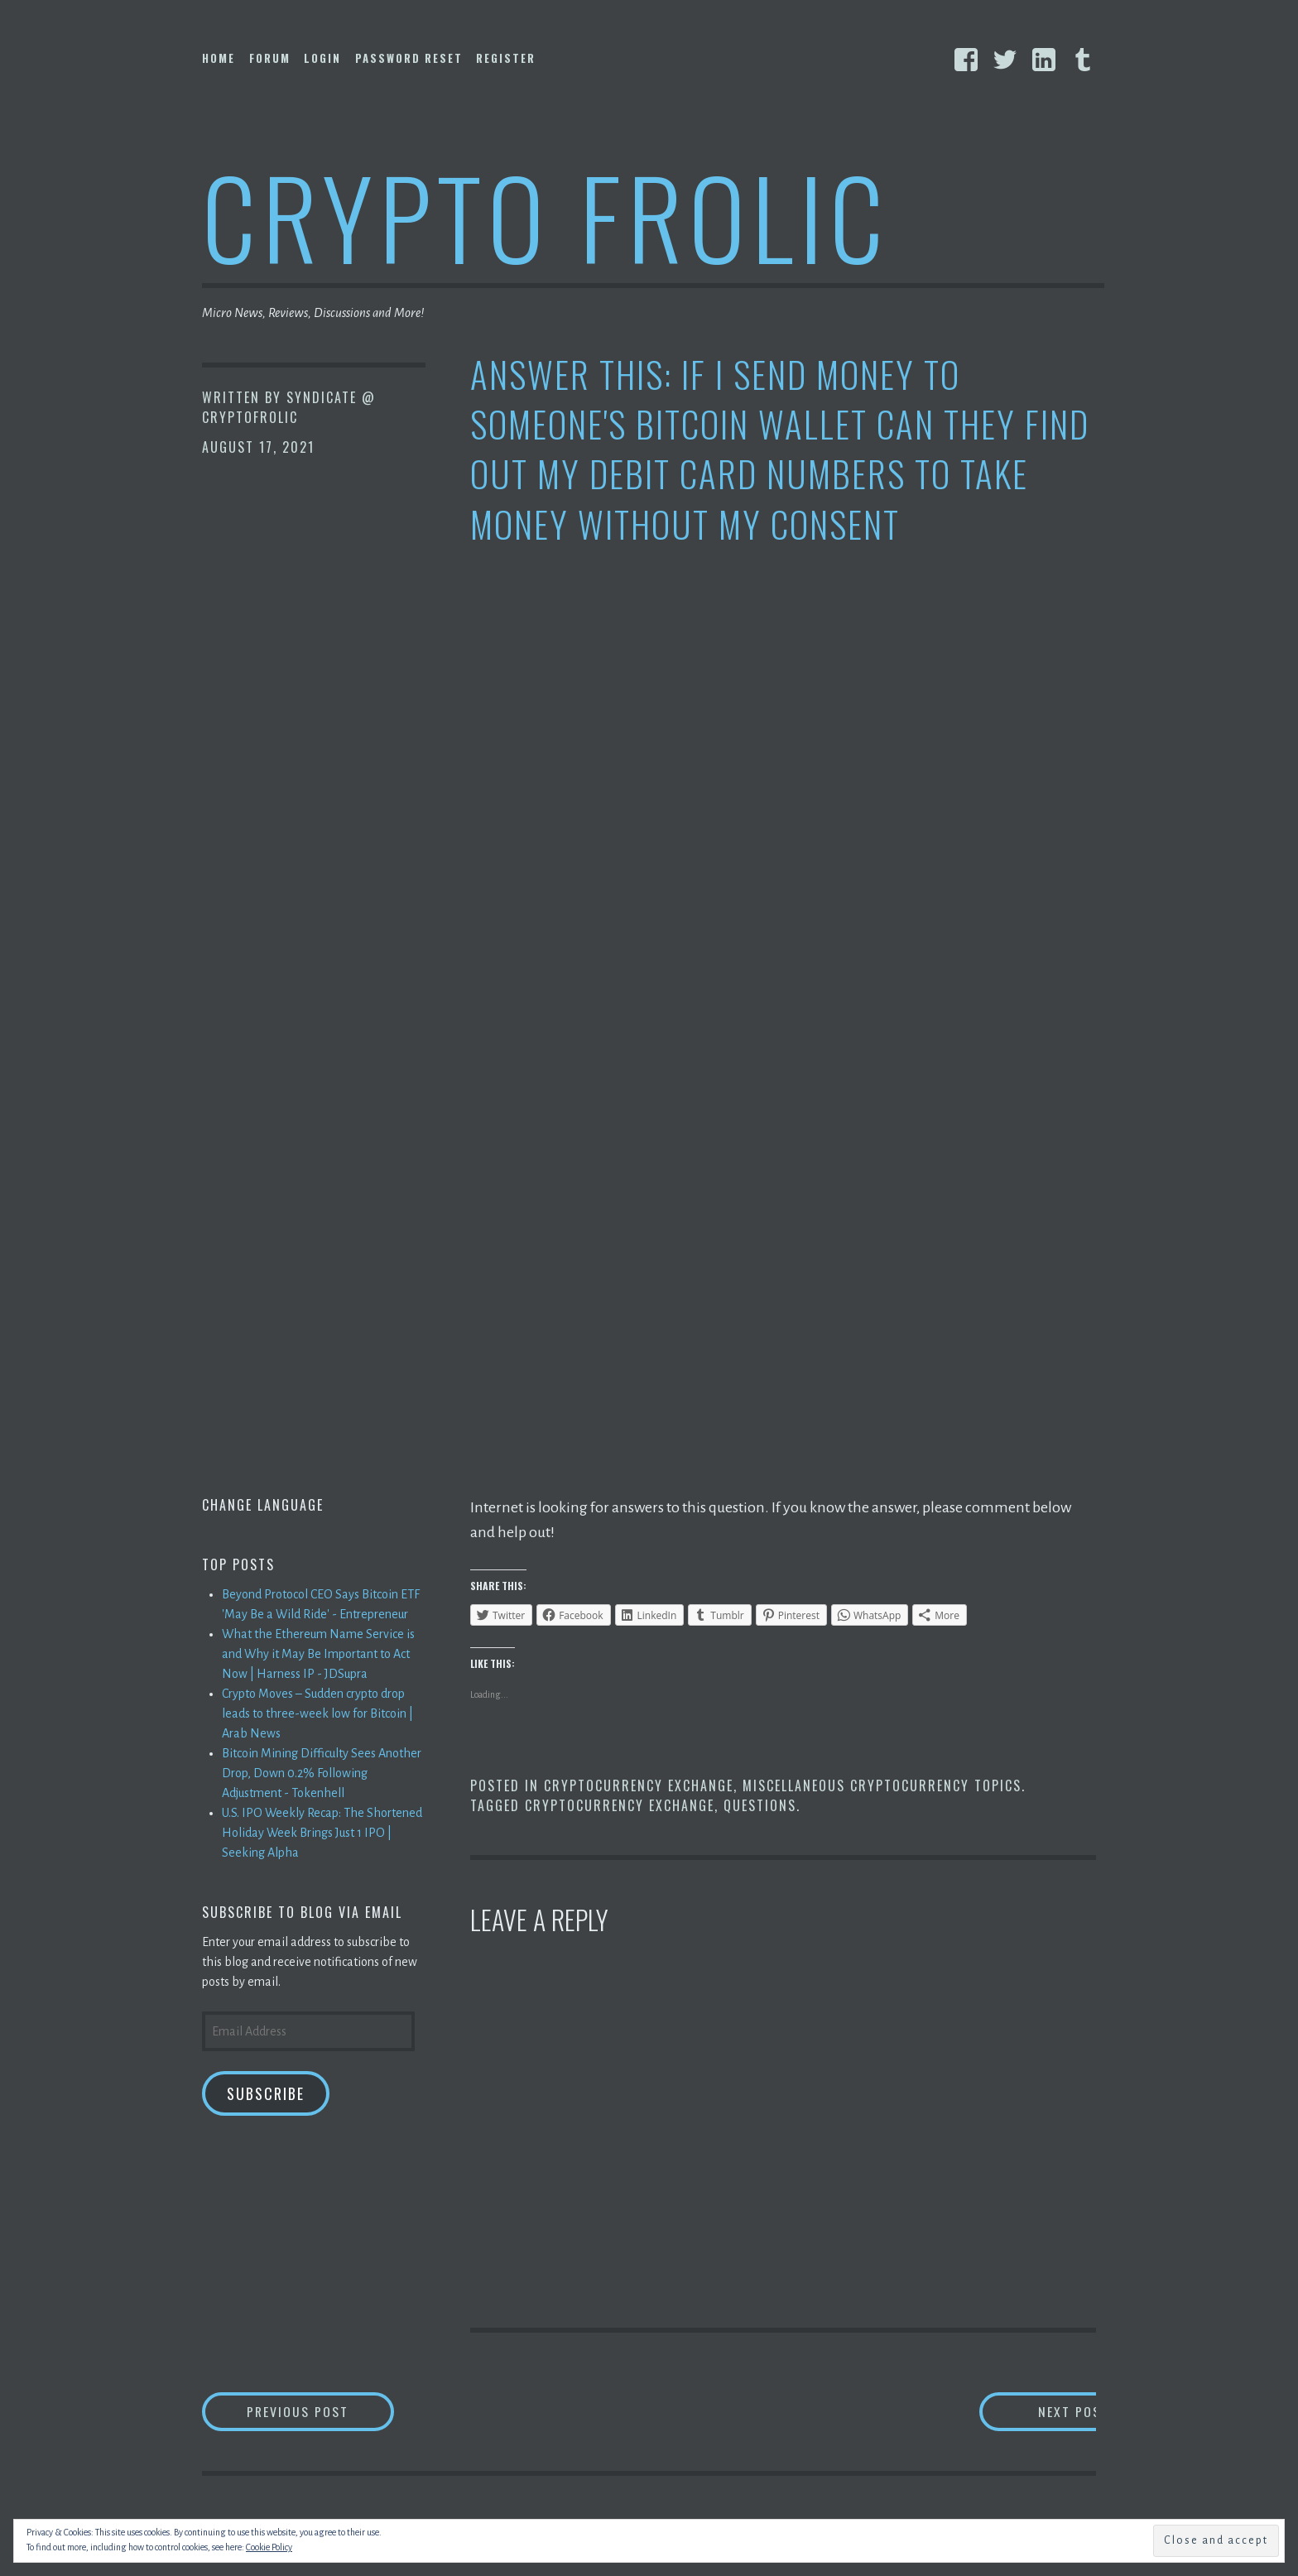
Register (506, 58)
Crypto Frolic (546, 216)
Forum (270, 58)
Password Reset (409, 58)
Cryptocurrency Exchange (638, 1785)
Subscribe (266, 2093)
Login (322, 58)
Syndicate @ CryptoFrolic (289, 407)
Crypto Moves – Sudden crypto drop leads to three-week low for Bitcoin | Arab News (317, 1713)
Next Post (1030, 2411)
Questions (760, 1805)
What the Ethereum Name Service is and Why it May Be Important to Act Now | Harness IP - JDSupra (318, 1653)
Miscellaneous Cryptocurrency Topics (882, 1785)
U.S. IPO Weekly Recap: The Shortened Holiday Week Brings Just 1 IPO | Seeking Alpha (322, 1832)
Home (218, 58)
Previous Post (322, 2411)
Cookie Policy (269, 2547)
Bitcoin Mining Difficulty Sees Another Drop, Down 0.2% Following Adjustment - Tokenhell (321, 1773)
